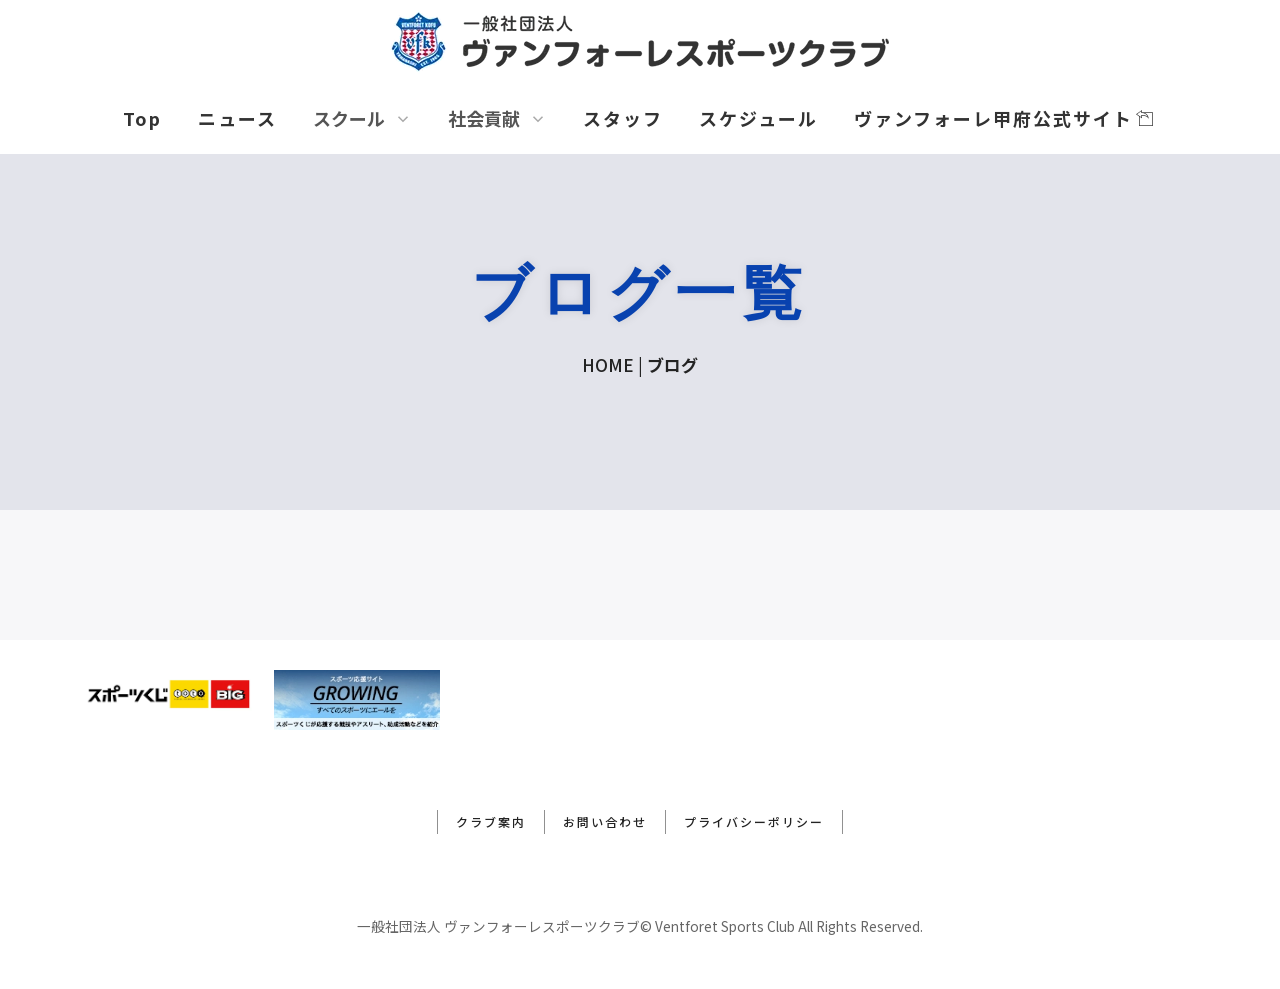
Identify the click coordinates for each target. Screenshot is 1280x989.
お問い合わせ (605, 821)
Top (142, 118)
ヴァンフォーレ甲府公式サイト (1004, 118)
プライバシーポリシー (754, 821)
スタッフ (623, 118)
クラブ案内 (491, 821)
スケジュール (758, 118)
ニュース (237, 118)
